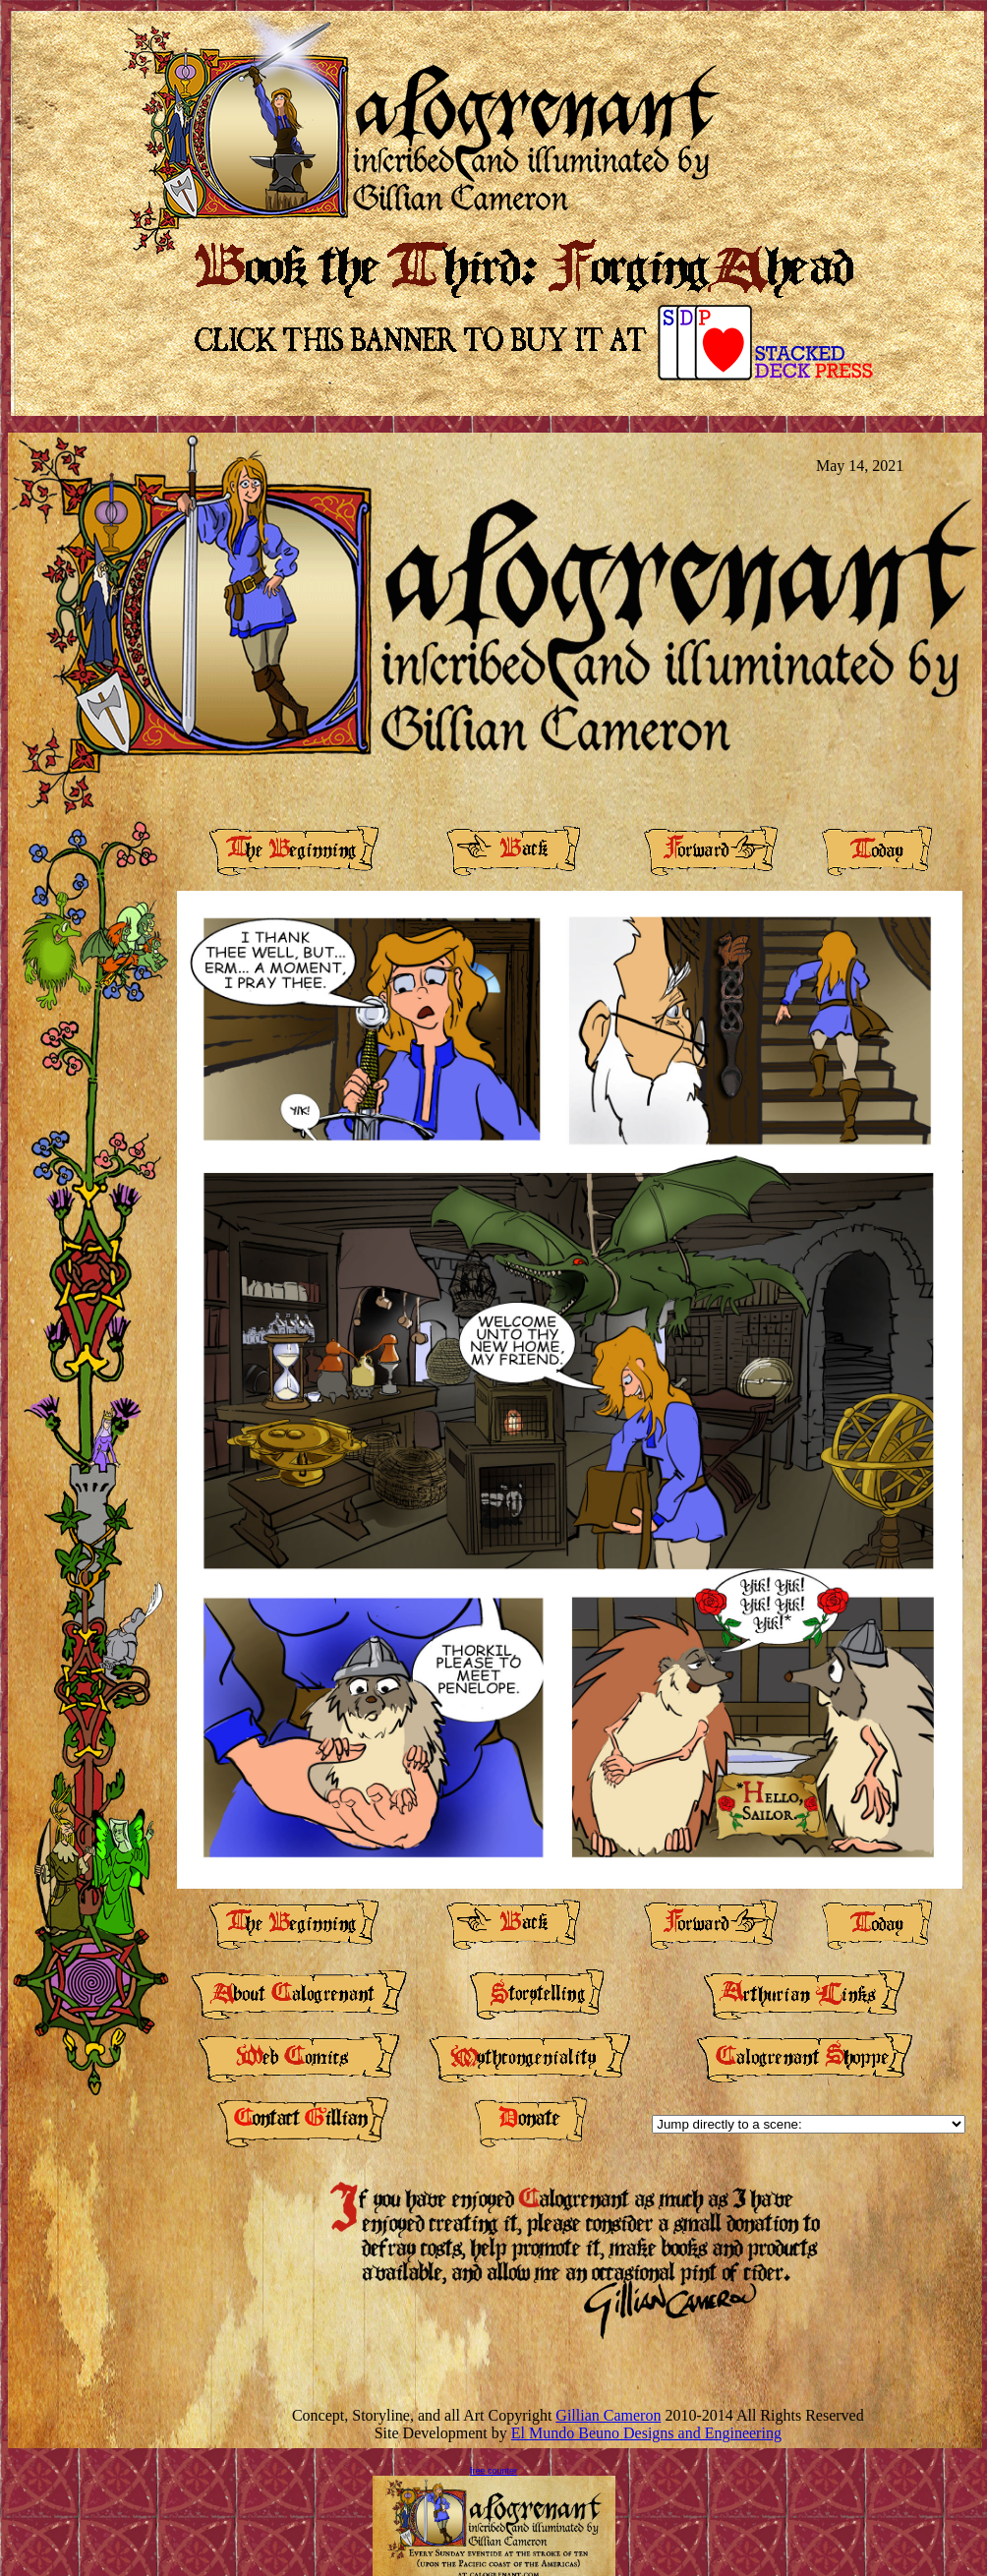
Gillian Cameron (608, 2415)
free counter (493, 2471)
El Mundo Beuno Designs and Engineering (646, 2433)
